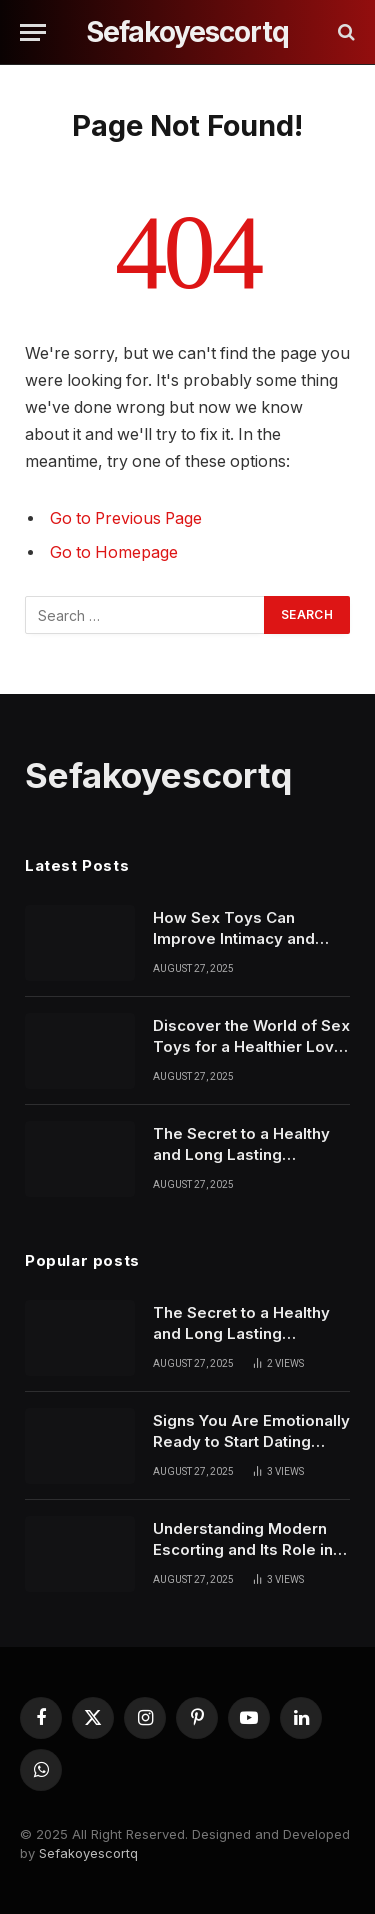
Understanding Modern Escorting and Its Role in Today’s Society (243, 1550)
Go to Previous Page (126, 518)
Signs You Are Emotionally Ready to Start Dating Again (251, 1442)
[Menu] (33, 32)
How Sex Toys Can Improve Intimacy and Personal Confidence (234, 939)
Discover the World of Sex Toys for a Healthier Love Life (251, 1047)
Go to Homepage (114, 552)
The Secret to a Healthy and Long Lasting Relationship (241, 1155)
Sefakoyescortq (88, 1853)
